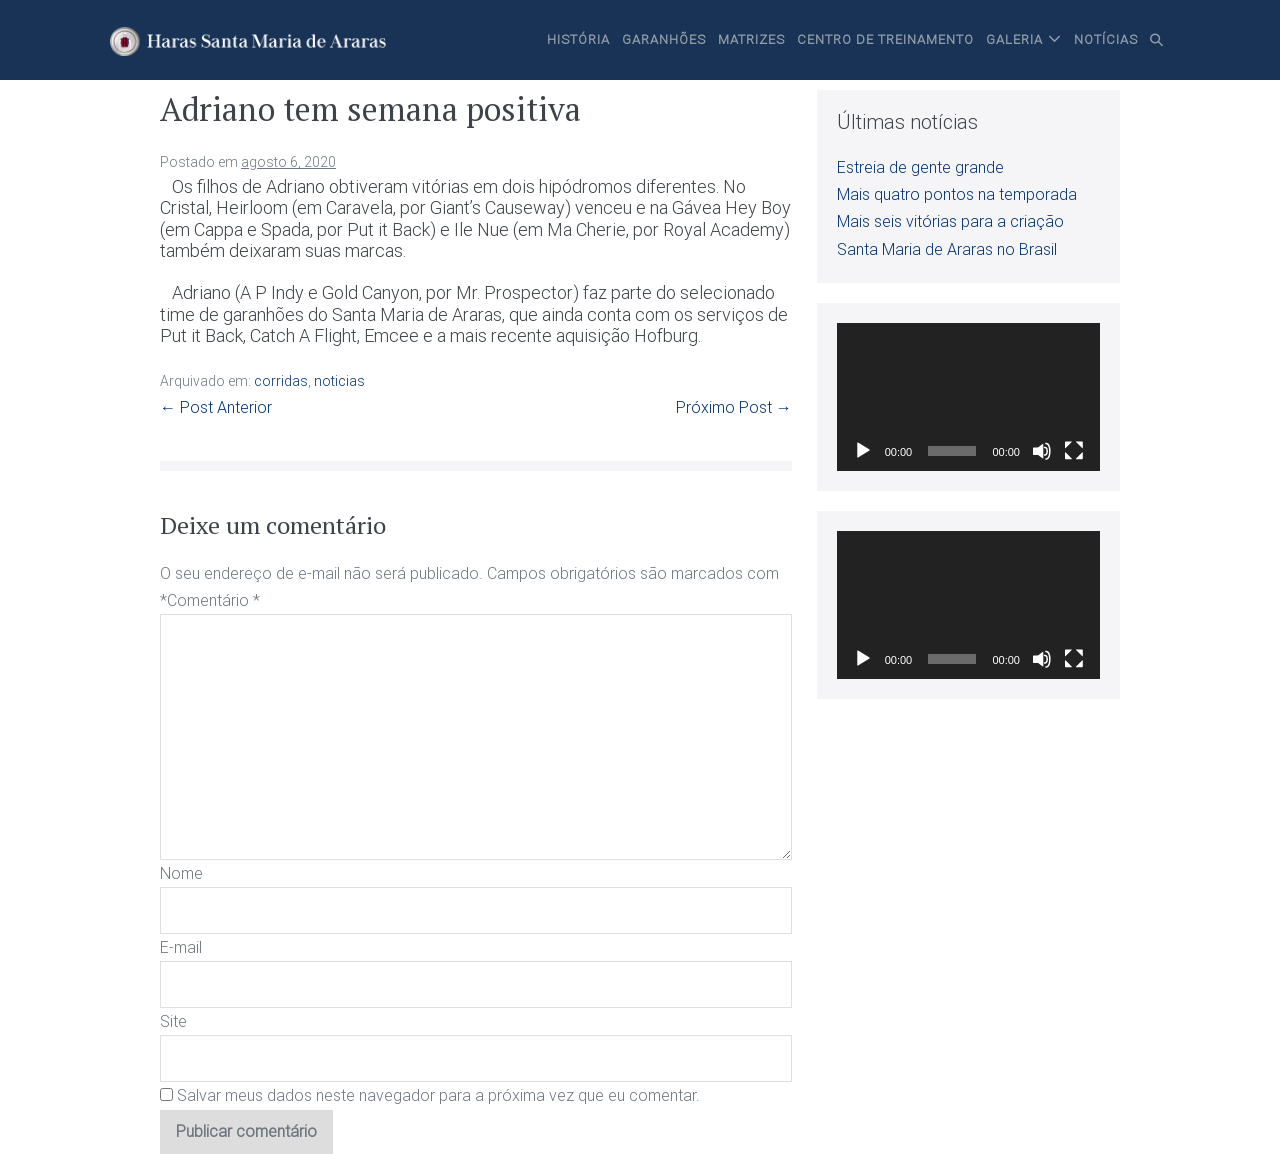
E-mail (181, 947)
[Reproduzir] (863, 451)
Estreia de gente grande (920, 167)
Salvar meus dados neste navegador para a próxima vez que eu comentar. (438, 1095)
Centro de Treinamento (885, 39)
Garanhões (664, 39)
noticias (339, 381)
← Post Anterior (216, 407)
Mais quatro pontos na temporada (957, 194)
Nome (181, 873)
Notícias (1106, 39)
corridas (281, 381)
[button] (1157, 40)
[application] (968, 397)
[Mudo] (1042, 451)
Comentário (213, 600)
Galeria (1014, 39)
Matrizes (751, 39)
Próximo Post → (734, 407)
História (578, 39)
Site (173, 1021)
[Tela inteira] (1074, 451)
